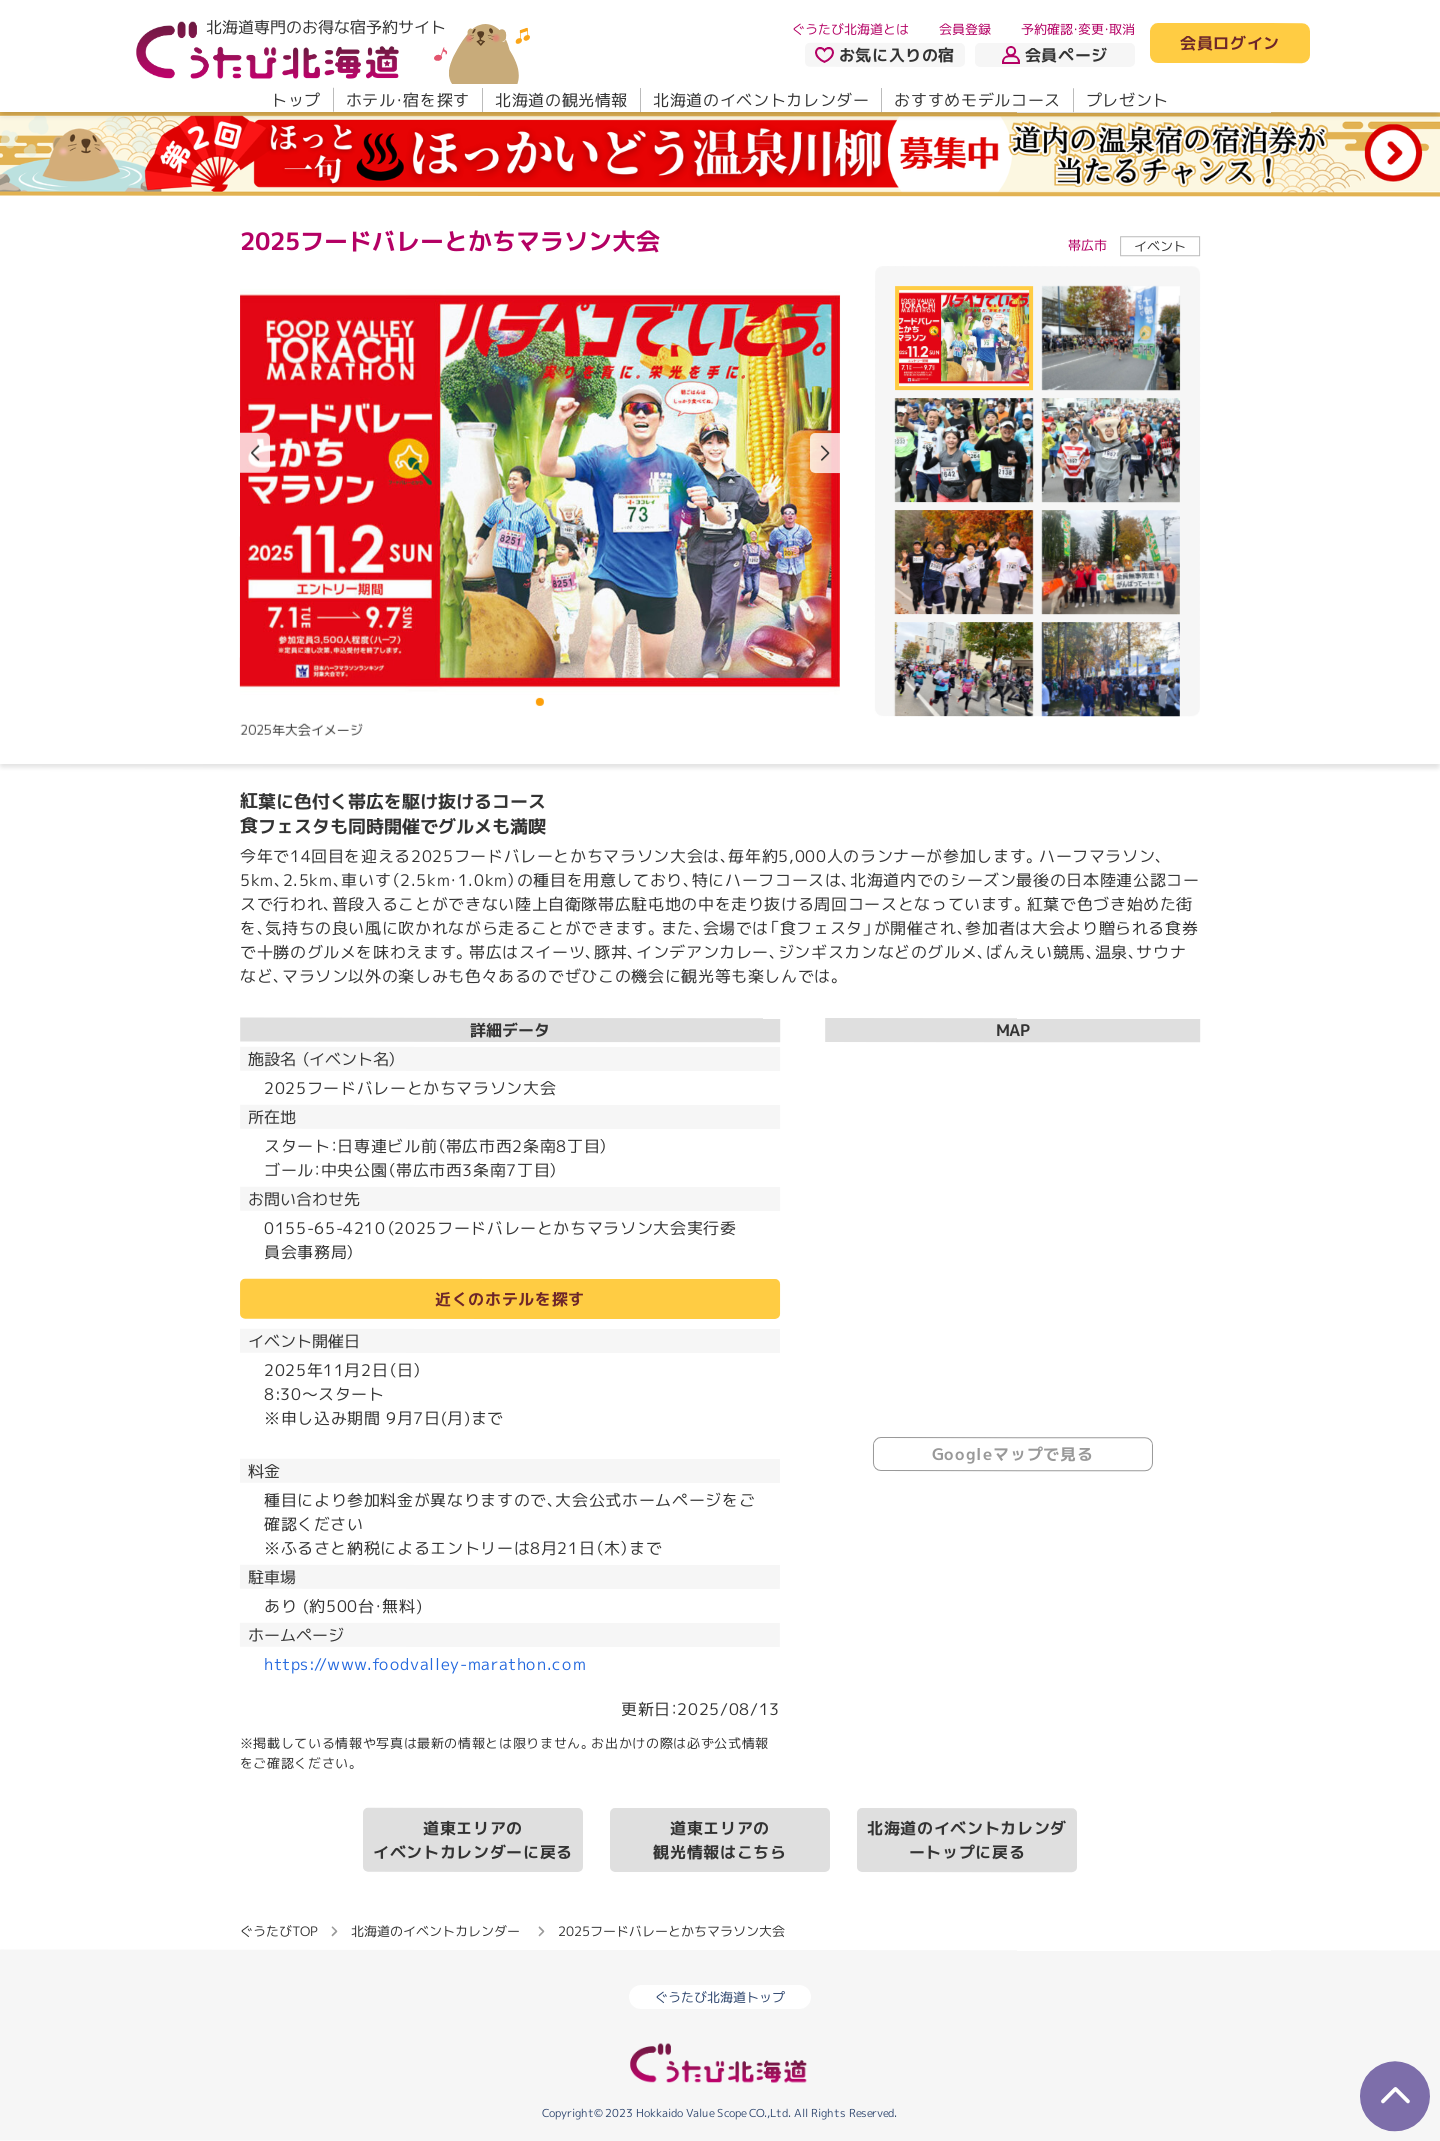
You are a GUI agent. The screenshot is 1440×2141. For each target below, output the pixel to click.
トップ (296, 100)
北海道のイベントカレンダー (761, 100)
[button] (825, 453)
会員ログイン (1230, 44)
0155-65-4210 (325, 1228)
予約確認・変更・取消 (1078, 29)
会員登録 (965, 29)
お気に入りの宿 (885, 55)
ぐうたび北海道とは (850, 29)
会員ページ (1055, 55)
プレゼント (1127, 100)
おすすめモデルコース (977, 100)
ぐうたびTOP (278, 1931)
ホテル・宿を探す (408, 100)
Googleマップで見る (1013, 1454)
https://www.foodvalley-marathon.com (425, 1664)
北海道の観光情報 (561, 100)
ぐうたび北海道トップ (720, 1997)
